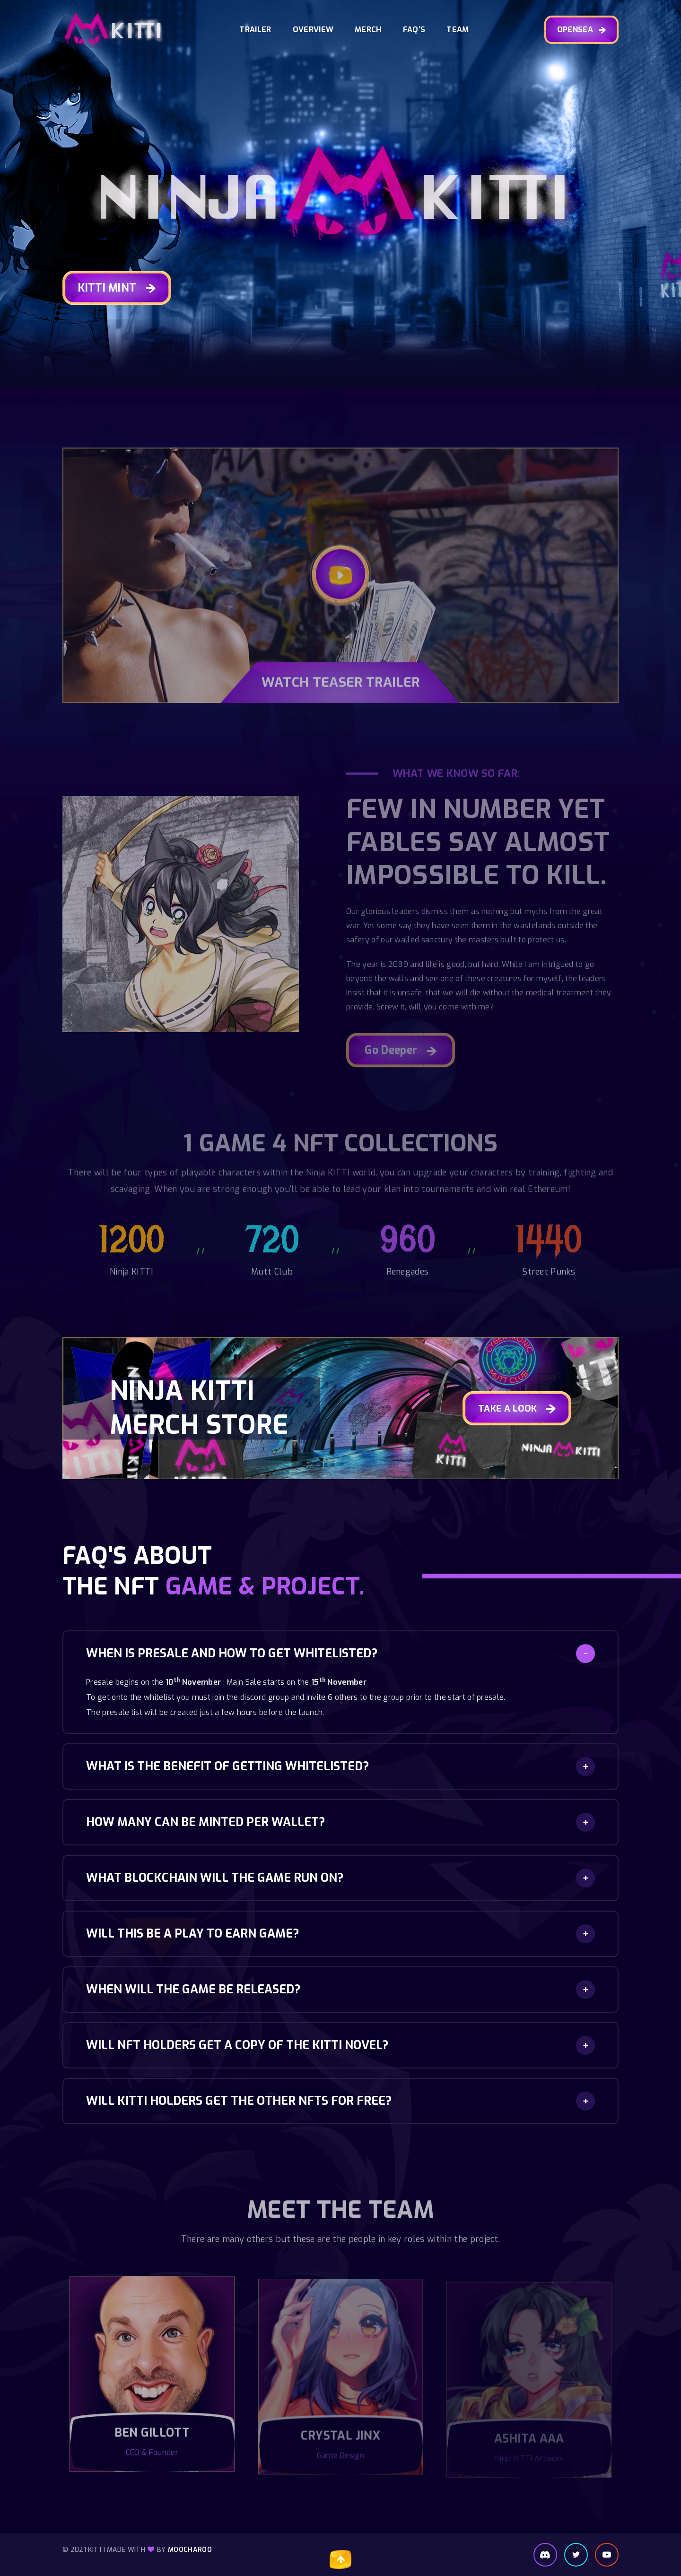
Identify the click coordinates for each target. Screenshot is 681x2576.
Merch (368, 29)
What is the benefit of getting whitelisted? (227, 1766)
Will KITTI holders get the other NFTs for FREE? (239, 2101)
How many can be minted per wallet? (205, 1822)
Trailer (255, 29)
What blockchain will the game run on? (214, 1878)
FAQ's (414, 29)
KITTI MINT (117, 289)
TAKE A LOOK (517, 1408)
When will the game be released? (193, 1989)
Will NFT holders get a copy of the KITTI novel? (237, 2045)
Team (457, 29)
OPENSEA (581, 29)
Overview (313, 29)
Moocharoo (190, 2549)
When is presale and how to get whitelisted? (231, 1653)
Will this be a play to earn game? (192, 1933)
